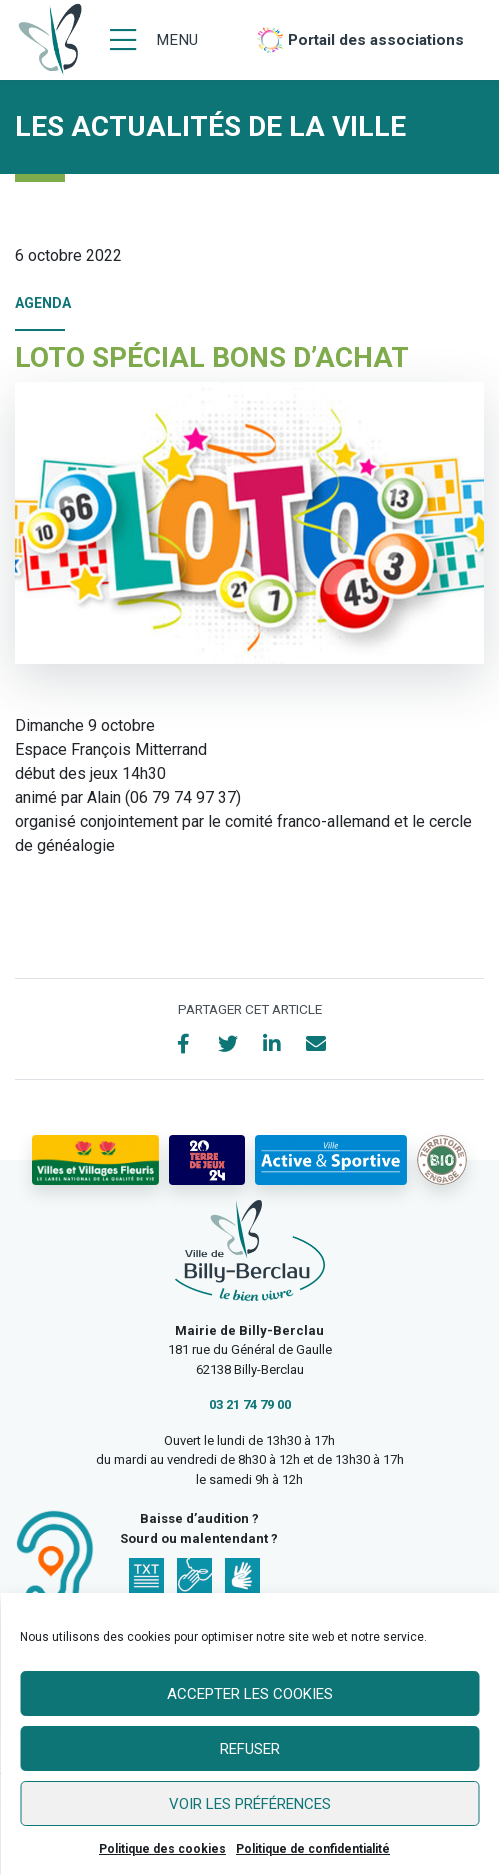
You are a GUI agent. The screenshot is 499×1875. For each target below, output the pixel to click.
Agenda (43, 303)
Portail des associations (376, 40)
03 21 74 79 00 (250, 1404)
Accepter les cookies (250, 1694)
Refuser (250, 1749)
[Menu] (154, 40)
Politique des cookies (162, 1849)
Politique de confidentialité (313, 1849)
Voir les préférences (250, 1804)
